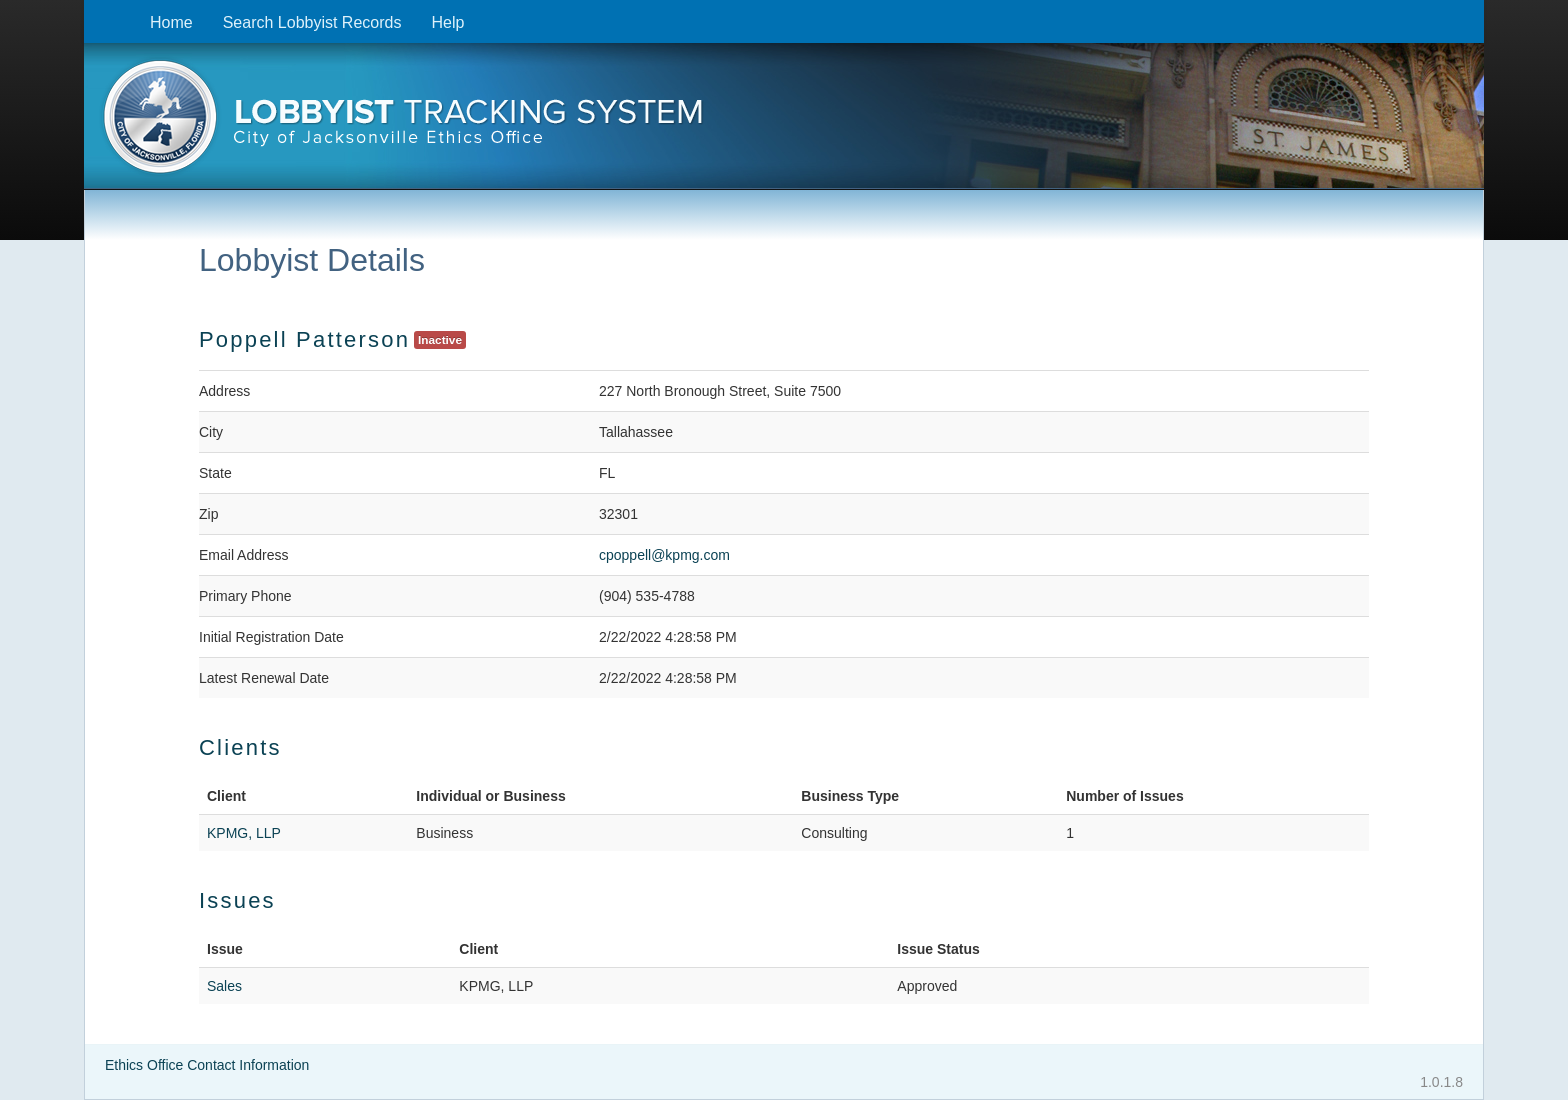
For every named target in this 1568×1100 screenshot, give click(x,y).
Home (171, 22)
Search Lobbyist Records (312, 22)
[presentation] (784, 123)
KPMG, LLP (244, 833)
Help (447, 22)
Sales (224, 986)
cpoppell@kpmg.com (664, 555)
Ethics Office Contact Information (207, 1065)
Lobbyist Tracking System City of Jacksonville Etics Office (784, 123)
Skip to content (99, 10)
